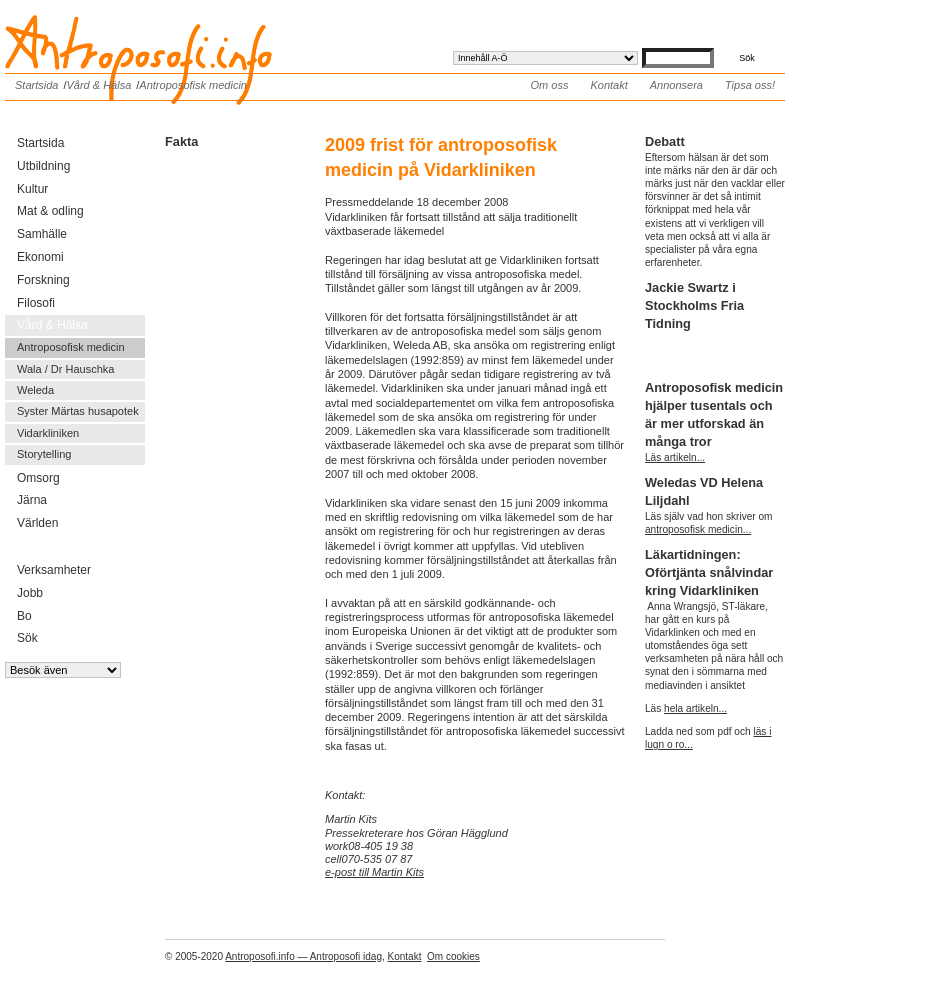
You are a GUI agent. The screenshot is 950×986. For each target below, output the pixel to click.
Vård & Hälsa (98, 85)
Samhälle (42, 234)
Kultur (32, 189)
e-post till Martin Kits (374, 872)
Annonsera (676, 85)
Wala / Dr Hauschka (65, 369)
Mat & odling (50, 211)
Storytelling (44, 454)
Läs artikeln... (675, 457)
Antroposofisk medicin (193, 85)
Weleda (35, 390)
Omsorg (38, 478)
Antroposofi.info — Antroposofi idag (303, 956)
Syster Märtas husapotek (78, 411)
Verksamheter (54, 570)
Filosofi (36, 303)
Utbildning (43, 166)
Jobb (30, 593)
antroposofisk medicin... (698, 529)
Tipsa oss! (750, 85)
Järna (32, 500)
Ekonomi (40, 257)
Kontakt (608, 85)
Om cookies (453, 956)
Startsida (36, 85)
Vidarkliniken (48, 433)
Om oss (550, 85)
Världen (37, 523)
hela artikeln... (695, 708)
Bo (24, 616)
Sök (27, 638)
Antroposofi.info (155, 28)
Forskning (43, 280)
